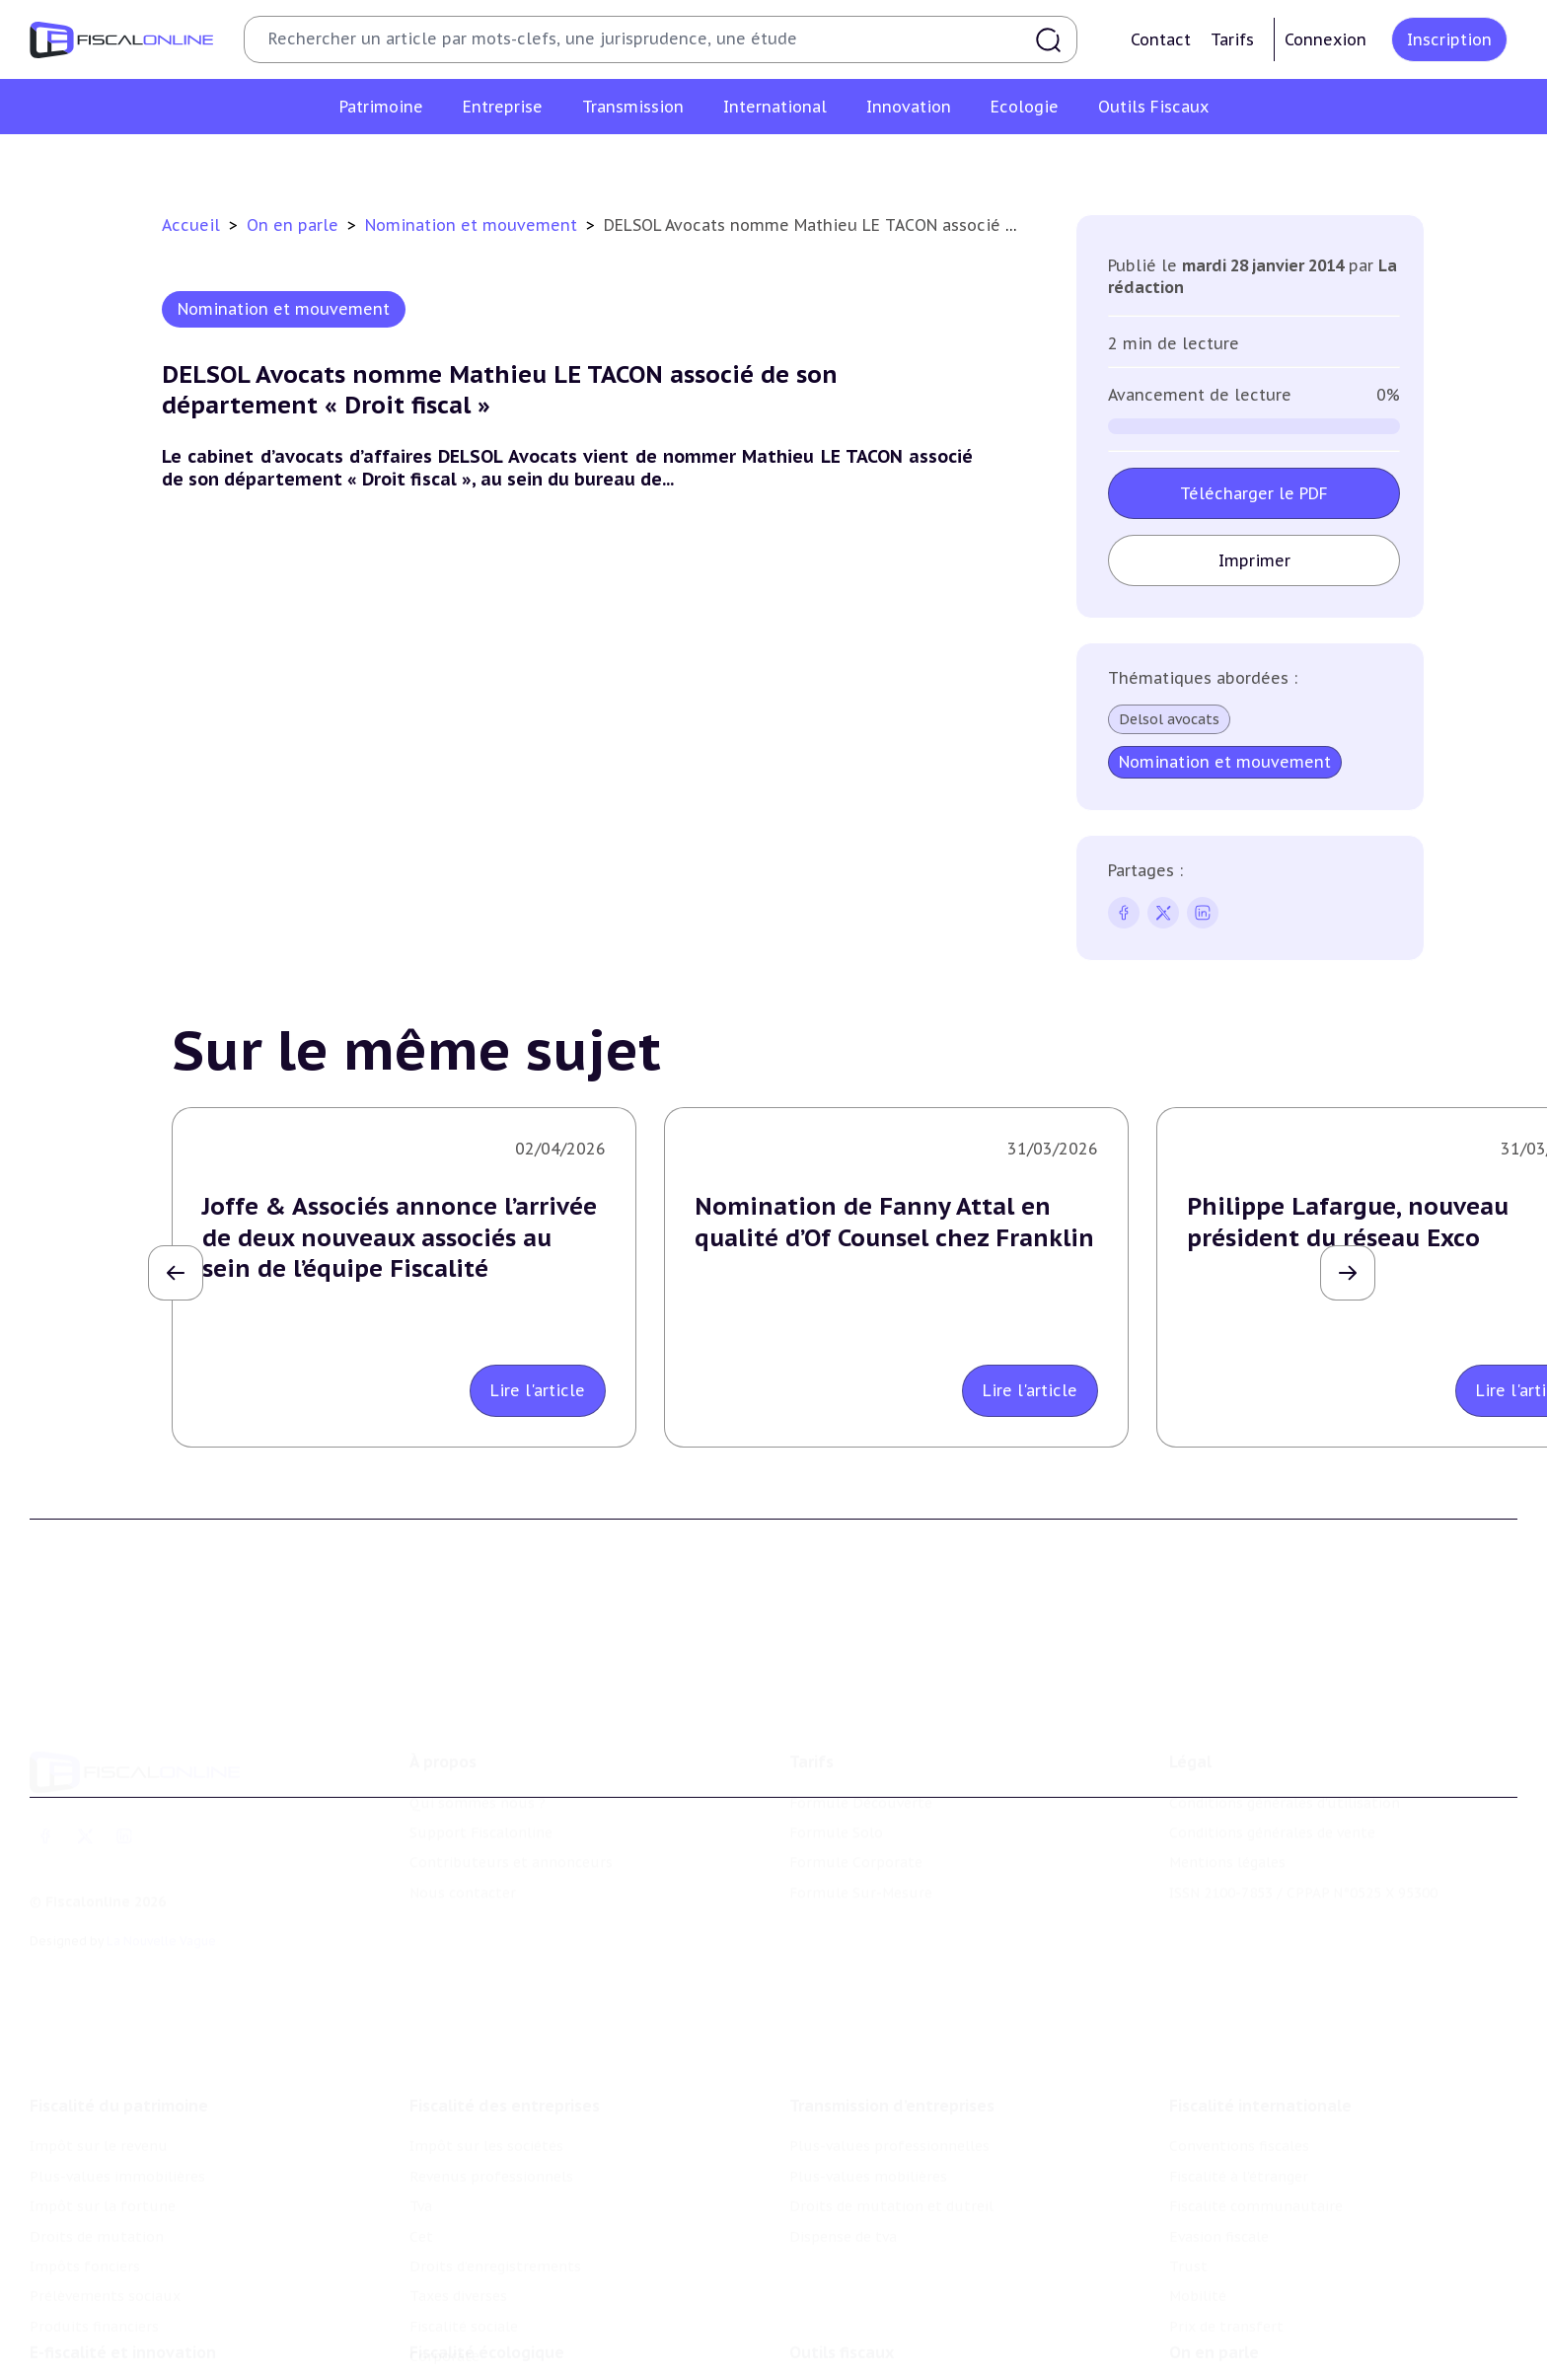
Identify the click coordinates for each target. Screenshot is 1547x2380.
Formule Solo (836, 1757)
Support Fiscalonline (480, 1757)
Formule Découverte (860, 1728)
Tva (420, 2104)
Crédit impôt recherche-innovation (149, 2313)
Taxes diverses (458, 2193)
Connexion (1325, 39)
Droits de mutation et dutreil (891, 2104)
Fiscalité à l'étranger (1238, 2074)
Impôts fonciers (85, 2164)
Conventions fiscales (1239, 2043)
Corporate (444, 2254)
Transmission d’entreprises (891, 2003)
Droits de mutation (97, 2133)
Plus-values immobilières (117, 2074)
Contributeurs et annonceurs (511, 1788)
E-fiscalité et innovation (123, 2272)
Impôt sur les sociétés (486, 2043)
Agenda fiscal (833, 2343)
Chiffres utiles (839, 2313)
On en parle (295, 225)
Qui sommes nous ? (477, 1728)
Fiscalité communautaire (1256, 2104)
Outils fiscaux (841, 2272)
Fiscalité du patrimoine (119, 2003)
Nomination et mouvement (473, 225)
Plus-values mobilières (868, 2074)
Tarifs (1232, 39)
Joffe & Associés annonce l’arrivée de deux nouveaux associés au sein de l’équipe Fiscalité (399, 1237)
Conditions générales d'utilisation (1284, 1728)
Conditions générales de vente (1272, 1757)
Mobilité (1197, 2193)
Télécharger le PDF (1254, 493)
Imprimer (1254, 560)
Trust (1188, 2164)
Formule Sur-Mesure (860, 1817)
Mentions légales (1227, 1788)
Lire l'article (537, 1390)
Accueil (191, 225)
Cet (421, 2133)
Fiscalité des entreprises (504, 2003)
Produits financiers (94, 2224)
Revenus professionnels (491, 2074)
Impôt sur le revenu (99, 2043)
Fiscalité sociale (463, 2224)
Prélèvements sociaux (105, 2193)
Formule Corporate (855, 1788)
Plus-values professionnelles (889, 2043)
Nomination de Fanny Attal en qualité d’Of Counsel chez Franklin (894, 1221)
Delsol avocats (1169, 719)
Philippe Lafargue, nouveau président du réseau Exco (1348, 1221)
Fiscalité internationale (1260, 2003)
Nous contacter (462, 1817)
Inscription (1449, 39)
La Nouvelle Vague (161, 1866)
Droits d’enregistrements (495, 2164)
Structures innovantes (107, 2343)
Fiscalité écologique (486, 2272)
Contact (1161, 39)
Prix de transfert (1226, 2224)
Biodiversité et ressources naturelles (535, 2343)
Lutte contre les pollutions (504, 2313)
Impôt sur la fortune (103, 2104)
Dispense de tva (843, 2133)
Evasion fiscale (1219, 2133)
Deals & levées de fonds (1251, 2343)
